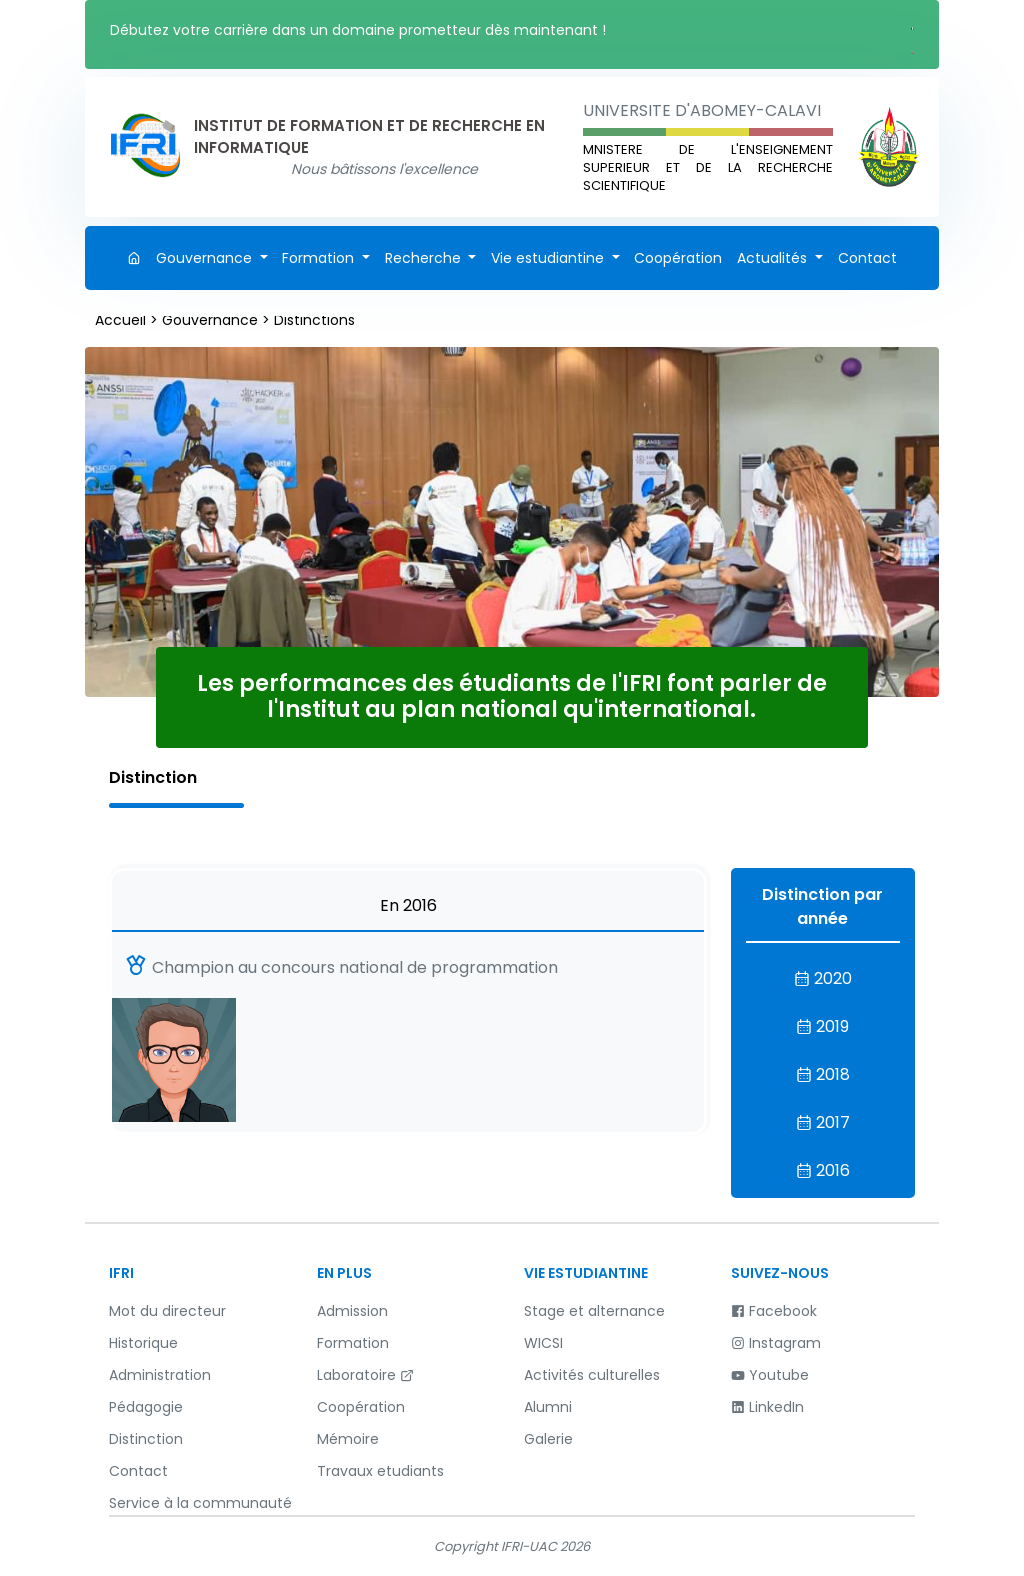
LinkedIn (767, 1407)
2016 (823, 1170)
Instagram (776, 1343)
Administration (160, 1375)
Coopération (678, 258)
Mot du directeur (167, 1311)
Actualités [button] (774, 258)
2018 (823, 1074)
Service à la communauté (200, 1503)
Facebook (774, 1311)
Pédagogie (146, 1407)
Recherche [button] (425, 258)
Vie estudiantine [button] (549, 258)
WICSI (543, 1343)
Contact (867, 258)
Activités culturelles (592, 1375)
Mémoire (348, 1439)
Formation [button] (320, 258)
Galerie (548, 1439)
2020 (823, 978)
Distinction (146, 1439)
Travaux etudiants (380, 1471)
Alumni (548, 1407)
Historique (143, 1343)
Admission (352, 1311)
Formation (353, 1343)
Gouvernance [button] (206, 258)
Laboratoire (365, 1375)
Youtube (770, 1375)
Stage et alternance (594, 1311)
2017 (823, 1122)
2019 (822, 1026)
